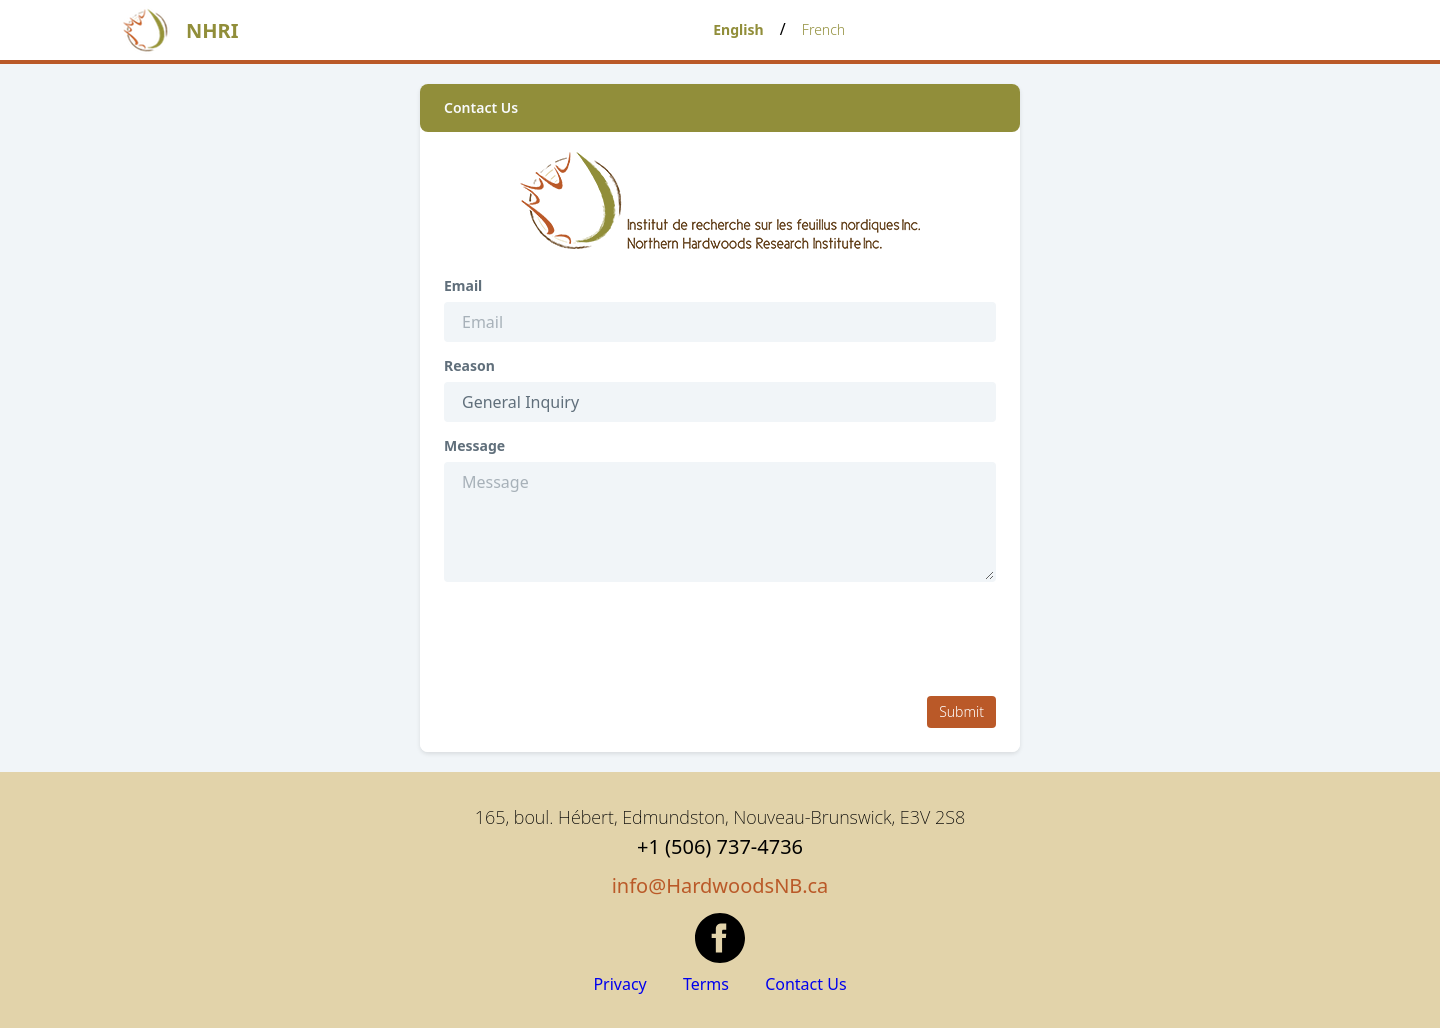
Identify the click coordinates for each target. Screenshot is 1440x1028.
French (823, 29)
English (738, 29)
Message (474, 446)
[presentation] (596, 641)
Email (463, 286)
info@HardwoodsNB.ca (720, 885)
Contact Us (805, 984)
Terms (708, 984)
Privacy (622, 984)
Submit (961, 711)
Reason (469, 366)
